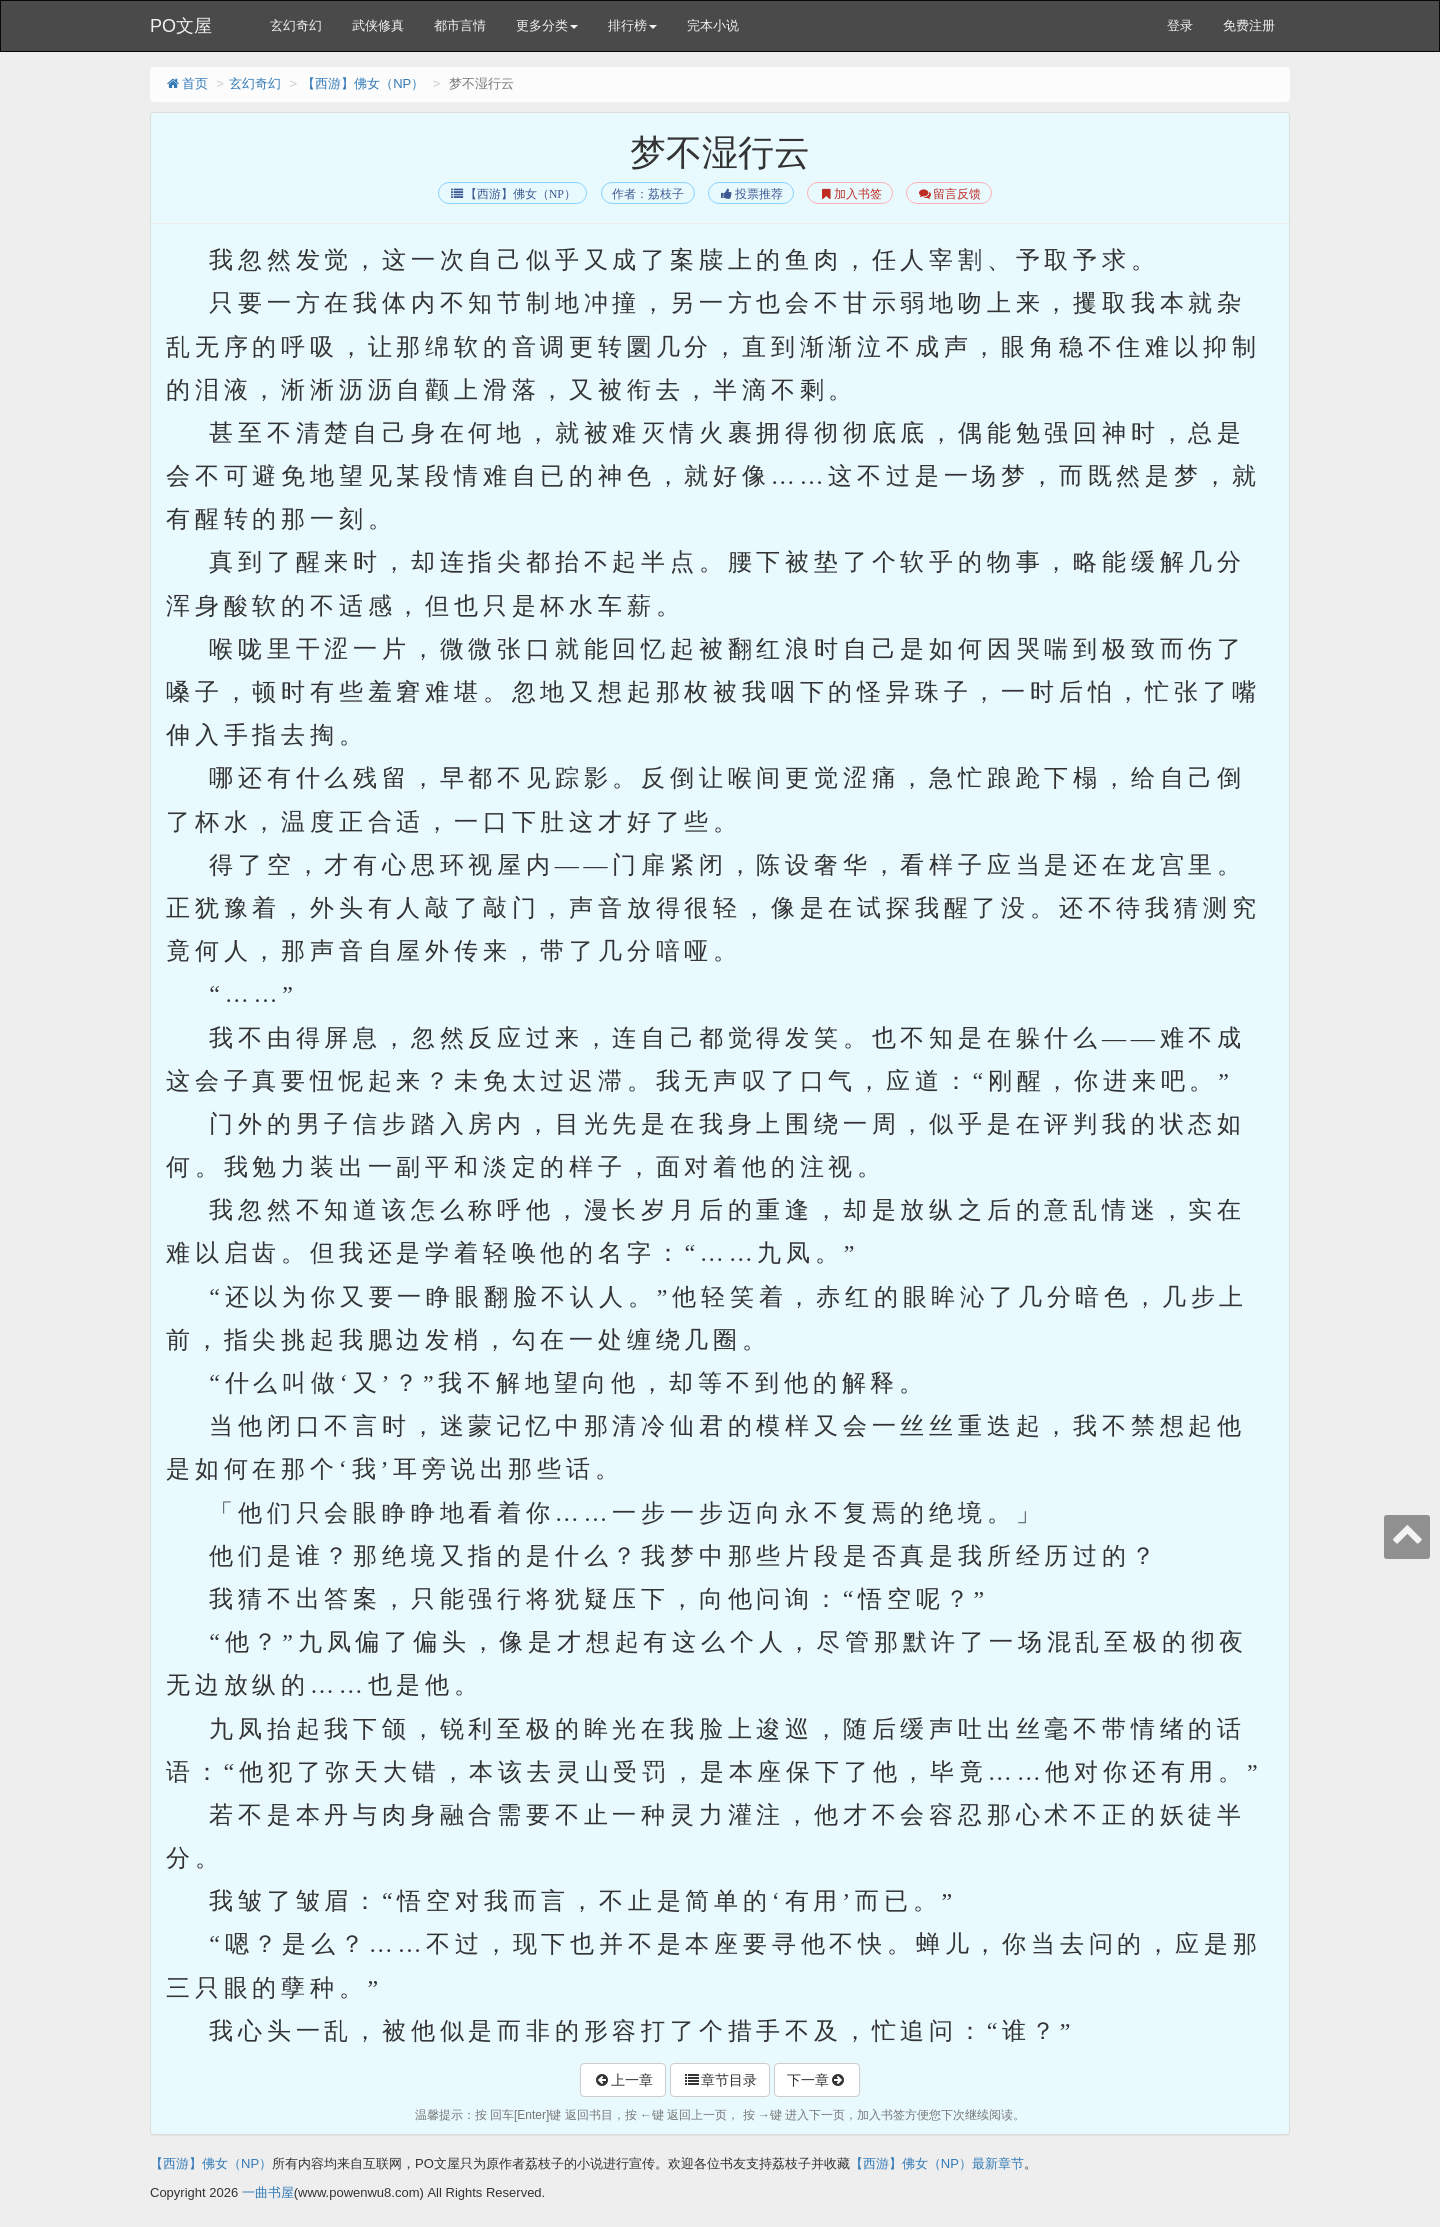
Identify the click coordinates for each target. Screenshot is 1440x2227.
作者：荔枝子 (648, 194)
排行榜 (632, 25)
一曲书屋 (268, 2192)
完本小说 (713, 25)
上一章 (623, 2080)
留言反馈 (948, 194)
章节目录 (720, 2080)
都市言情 (460, 25)
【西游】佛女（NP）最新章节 (937, 2163)
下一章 (817, 2080)
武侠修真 (378, 25)
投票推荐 (750, 194)
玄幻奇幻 (296, 25)
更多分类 (547, 25)
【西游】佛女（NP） (363, 83)
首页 (186, 83)
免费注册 (1249, 25)
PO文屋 (181, 26)
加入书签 (849, 194)
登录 (1180, 25)
